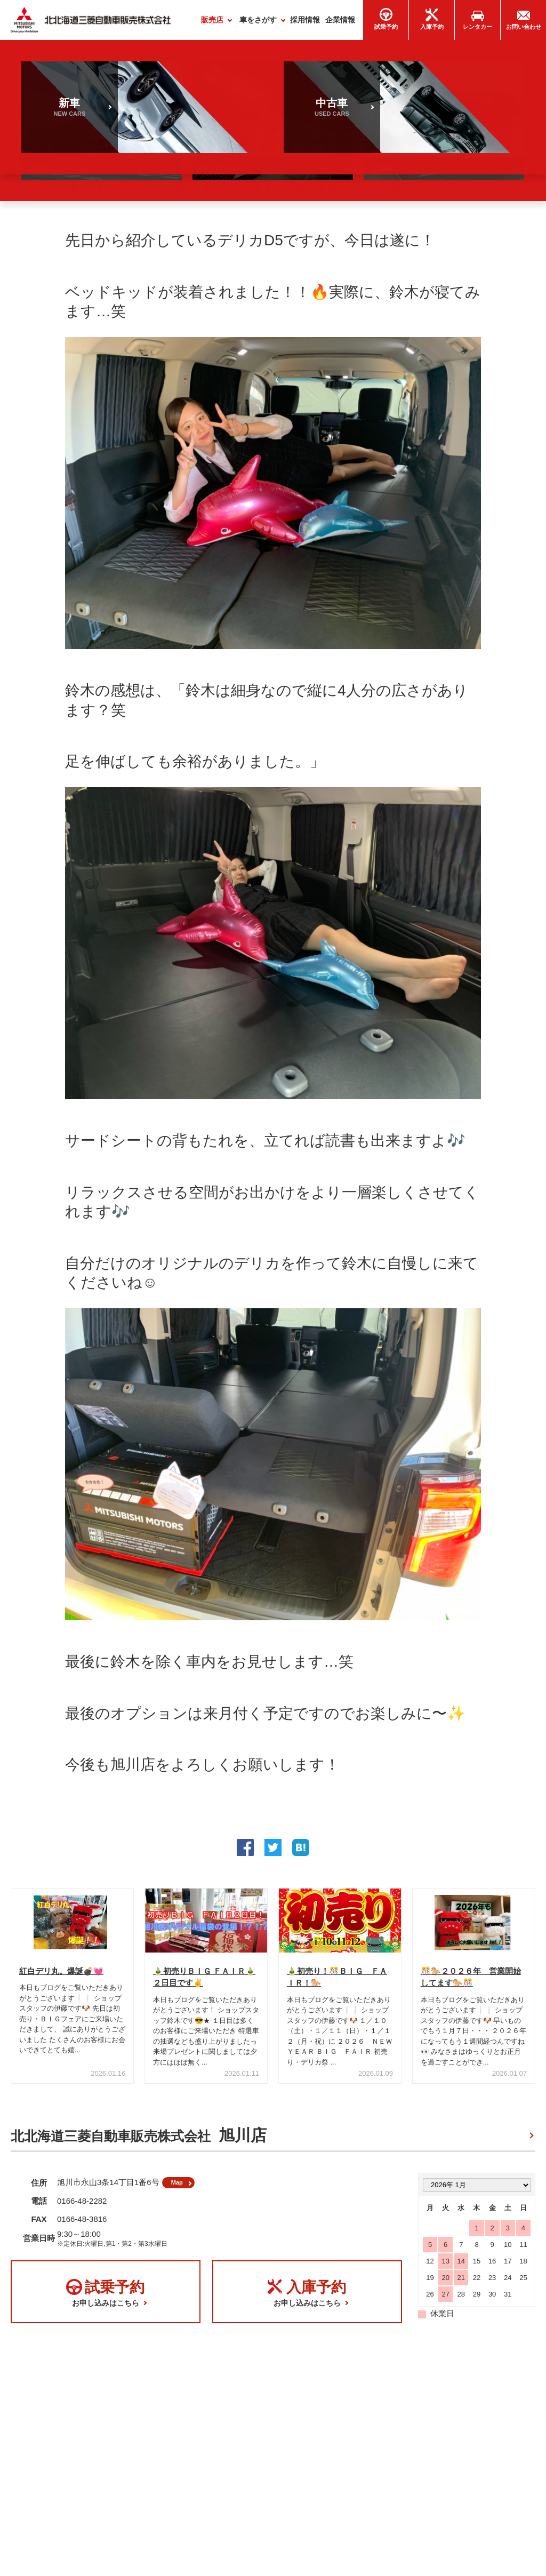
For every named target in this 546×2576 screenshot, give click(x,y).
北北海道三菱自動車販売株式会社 (139, 2139)
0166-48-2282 (82, 2208)
